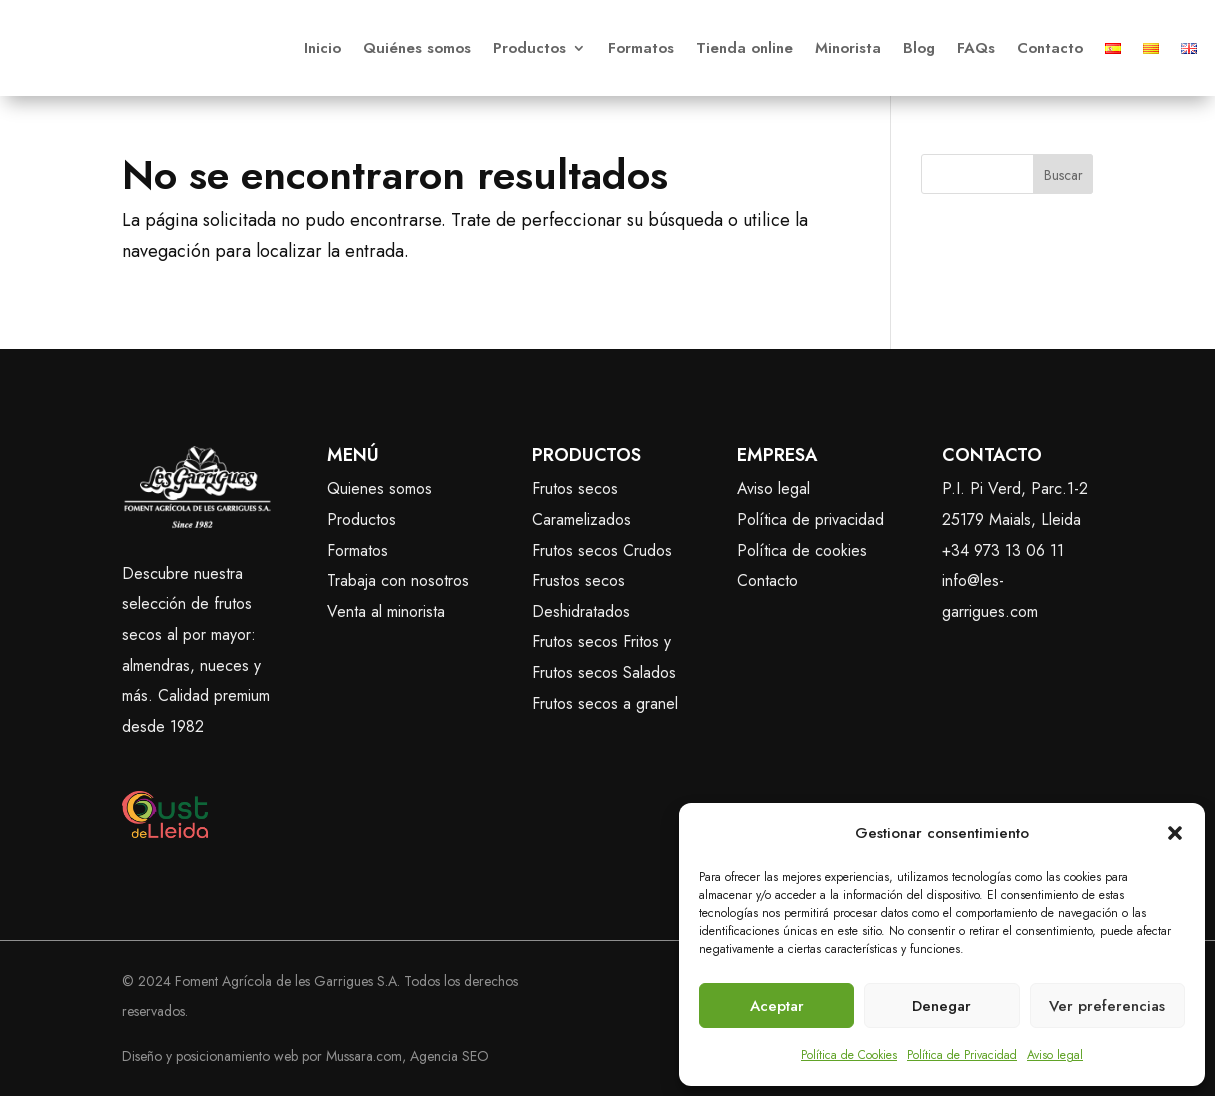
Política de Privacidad (962, 1055)
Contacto (1050, 48)
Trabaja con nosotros (398, 580)
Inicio (322, 48)
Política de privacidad (810, 519)
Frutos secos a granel (605, 703)
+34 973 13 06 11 (1003, 550)
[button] (1175, 833)
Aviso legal (1055, 1055)
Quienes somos (379, 488)
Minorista (848, 48)
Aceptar (777, 1006)
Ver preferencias (1107, 1006)
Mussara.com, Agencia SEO (407, 1056)
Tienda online (744, 48)
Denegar (941, 1006)
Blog (919, 48)
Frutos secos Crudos (602, 550)
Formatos (641, 48)
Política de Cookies (849, 1055)
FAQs (976, 48)
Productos (529, 48)
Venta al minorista (386, 611)
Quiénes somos (417, 48)
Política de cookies (802, 550)
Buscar (1063, 175)
